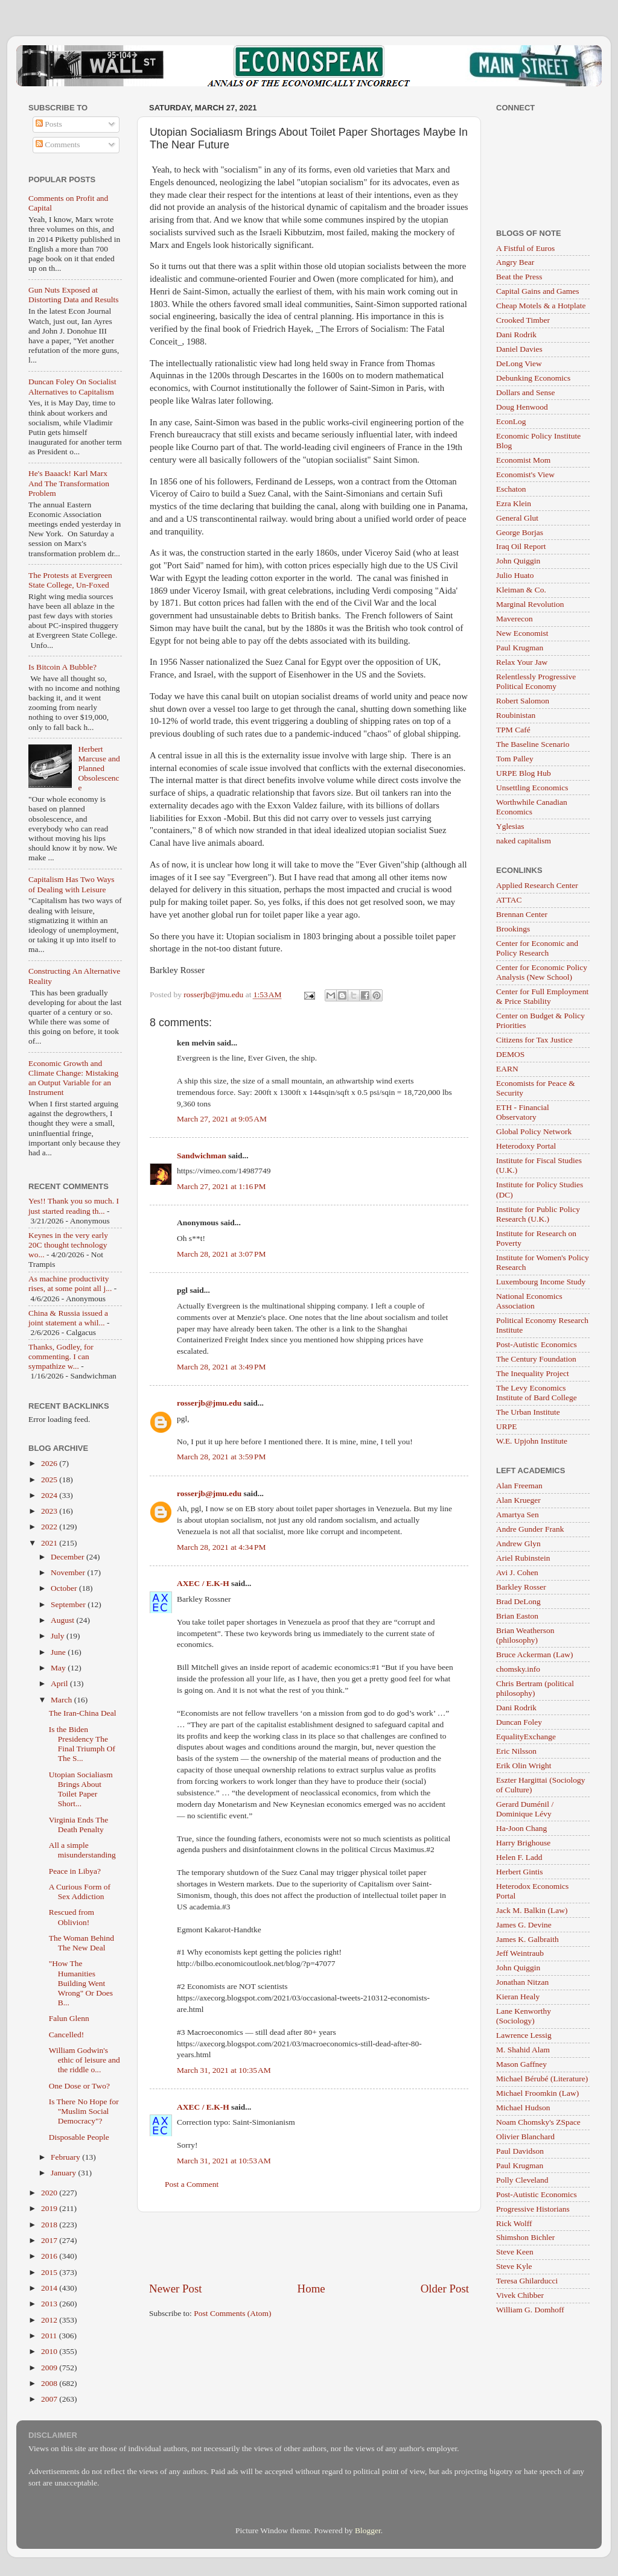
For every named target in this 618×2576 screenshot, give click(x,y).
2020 (50, 2192)
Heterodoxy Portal (526, 1145)
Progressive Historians (533, 2208)
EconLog (511, 421)
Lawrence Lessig (524, 2035)
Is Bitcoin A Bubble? (62, 666)
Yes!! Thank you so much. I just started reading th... (73, 1205)
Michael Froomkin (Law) (537, 2093)
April (60, 1683)
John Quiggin (518, 560)
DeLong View (519, 363)
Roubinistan (515, 715)
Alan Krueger (518, 1500)
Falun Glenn (69, 2018)
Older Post (445, 2288)
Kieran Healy (518, 1996)
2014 (50, 2287)
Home (311, 2288)
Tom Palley (515, 758)
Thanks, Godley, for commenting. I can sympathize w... (61, 1356)
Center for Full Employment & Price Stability (542, 996)
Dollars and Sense (525, 392)
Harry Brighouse (523, 1842)
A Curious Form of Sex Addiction (79, 1891)
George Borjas (519, 532)
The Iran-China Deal (82, 1713)
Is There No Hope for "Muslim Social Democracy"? (84, 2111)
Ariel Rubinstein (523, 1557)
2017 (50, 2240)
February (66, 2157)
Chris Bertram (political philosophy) (535, 1688)
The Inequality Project (532, 1373)
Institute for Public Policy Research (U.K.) (538, 1214)
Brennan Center (521, 914)
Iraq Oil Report (521, 546)
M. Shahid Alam (523, 2049)
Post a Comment (191, 2184)
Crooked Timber (523, 320)
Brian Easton (517, 1615)
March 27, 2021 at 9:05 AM (222, 1118)
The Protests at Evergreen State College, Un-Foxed (70, 580)
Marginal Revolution (530, 604)
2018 (50, 2224)
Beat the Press (519, 276)
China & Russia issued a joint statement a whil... (68, 1318)
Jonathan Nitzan (522, 1982)
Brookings (513, 928)
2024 (50, 1495)
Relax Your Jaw (521, 662)
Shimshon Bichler (525, 2237)
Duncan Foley (519, 1722)
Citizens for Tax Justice (534, 1039)
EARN (507, 1068)
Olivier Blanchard (525, 2136)
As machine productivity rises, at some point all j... (70, 1283)
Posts (49, 123)
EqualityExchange (526, 1736)
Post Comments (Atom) (232, 2313)
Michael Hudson (523, 2107)
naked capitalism (523, 840)
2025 (50, 1479)
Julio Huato (515, 575)
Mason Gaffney (521, 2064)
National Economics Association (529, 1301)
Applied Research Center (537, 885)
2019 (50, 2208)
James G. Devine (524, 1924)
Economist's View (525, 474)
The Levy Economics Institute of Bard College (536, 1392)
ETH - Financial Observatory (522, 1112)
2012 (50, 2319)
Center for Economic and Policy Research (537, 948)
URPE (506, 1426)
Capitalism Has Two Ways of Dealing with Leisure (71, 884)
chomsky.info (518, 1668)
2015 (50, 2272)
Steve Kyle (514, 2266)
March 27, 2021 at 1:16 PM (221, 1186)
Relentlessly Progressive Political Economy (536, 681)
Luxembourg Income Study (540, 1281)
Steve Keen (515, 2251)
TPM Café (513, 729)
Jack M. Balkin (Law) (531, 1910)
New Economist (522, 633)
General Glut (517, 517)
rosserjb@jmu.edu (209, 1402)
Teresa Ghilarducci (527, 2280)
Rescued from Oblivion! (71, 1917)
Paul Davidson (520, 2151)
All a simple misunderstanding (82, 1850)
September (69, 1604)
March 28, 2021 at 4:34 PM (221, 1547)
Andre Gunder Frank (530, 1529)
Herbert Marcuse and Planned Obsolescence (98, 768)
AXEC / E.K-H (203, 1583)
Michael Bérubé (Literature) (542, 2078)
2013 (50, 2303)
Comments (58, 144)
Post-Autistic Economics (536, 1344)
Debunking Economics (533, 377)
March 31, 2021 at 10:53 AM (224, 2160)
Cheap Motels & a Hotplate (540, 305)
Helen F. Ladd (519, 1857)
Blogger (368, 2530)
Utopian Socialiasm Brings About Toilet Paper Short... (81, 1789)
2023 (50, 1510)
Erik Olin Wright (523, 1765)
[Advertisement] (309, 2247)
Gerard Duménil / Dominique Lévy (524, 1809)
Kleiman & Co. (521, 589)
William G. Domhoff (530, 2309)
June (59, 1652)
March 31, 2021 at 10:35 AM (224, 2070)
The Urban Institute (528, 1411)
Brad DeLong (518, 1601)
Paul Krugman (519, 647)
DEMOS (510, 1054)
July (58, 1635)
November (69, 1572)
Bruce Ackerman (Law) (534, 1654)
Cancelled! (66, 2034)
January (64, 2172)
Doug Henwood (522, 406)
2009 (50, 2367)
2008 (50, 2383)
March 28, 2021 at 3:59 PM (221, 1456)
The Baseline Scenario (532, 744)
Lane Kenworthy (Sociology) (523, 2016)
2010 (50, 2351)
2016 (50, 2255)
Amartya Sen (517, 1514)
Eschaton (511, 488)
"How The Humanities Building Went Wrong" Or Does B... (81, 1983)
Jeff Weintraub (520, 1953)
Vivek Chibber (520, 2295)
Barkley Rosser (521, 1586)
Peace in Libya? (75, 1871)
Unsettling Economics (532, 787)
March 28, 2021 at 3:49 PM (221, 1366)
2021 (50, 1542)
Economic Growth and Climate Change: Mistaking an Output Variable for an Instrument (73, 1078)
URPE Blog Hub (523, 773)
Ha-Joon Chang (521, 1828)
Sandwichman (201, 1155)
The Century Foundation (536, 1358)
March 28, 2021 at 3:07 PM (221, 1253)
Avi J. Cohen (517, 1572)
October (65, 1588)
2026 (50, 1463)
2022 (50, 1526)
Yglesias (510, 826)
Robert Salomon (522, 700)
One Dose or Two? (79, 2085)
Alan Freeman (519, 1485)
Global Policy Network (534, 1131)
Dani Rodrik (516, 334)
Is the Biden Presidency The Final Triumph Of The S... (82, 1744)
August (63, 1620)
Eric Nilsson (516, 1751)
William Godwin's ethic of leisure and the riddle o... (84, 2060)
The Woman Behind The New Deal (81, 1943)
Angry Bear (515, 262)
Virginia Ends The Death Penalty (78, 1824)
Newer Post (175, 2288)
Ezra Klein (513, 503)
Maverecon (514, 618)
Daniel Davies (519, 349)
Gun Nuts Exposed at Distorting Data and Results (73, 294)
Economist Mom (523, 460)
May (59, 1667)
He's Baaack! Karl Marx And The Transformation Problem (68, 483)
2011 (50, 2335)
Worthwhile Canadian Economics (531, 807)
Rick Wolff (514, 2223)
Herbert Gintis (519, 1871)
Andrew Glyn (518, 1543)
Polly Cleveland (522, 2179)
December (68, 1556)
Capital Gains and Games (537, 291)
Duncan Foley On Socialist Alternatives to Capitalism (72, 386)
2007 (50, 2398)
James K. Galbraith (527, 1939)
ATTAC (508, 899)
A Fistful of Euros (525, 248)
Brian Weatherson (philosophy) (525, 1635)
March (62, 1699)
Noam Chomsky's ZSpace (538, 2122)
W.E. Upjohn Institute (531, 1440)
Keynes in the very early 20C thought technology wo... (68, 1245)
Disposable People (79, 2137)
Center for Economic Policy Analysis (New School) (541, 972)
